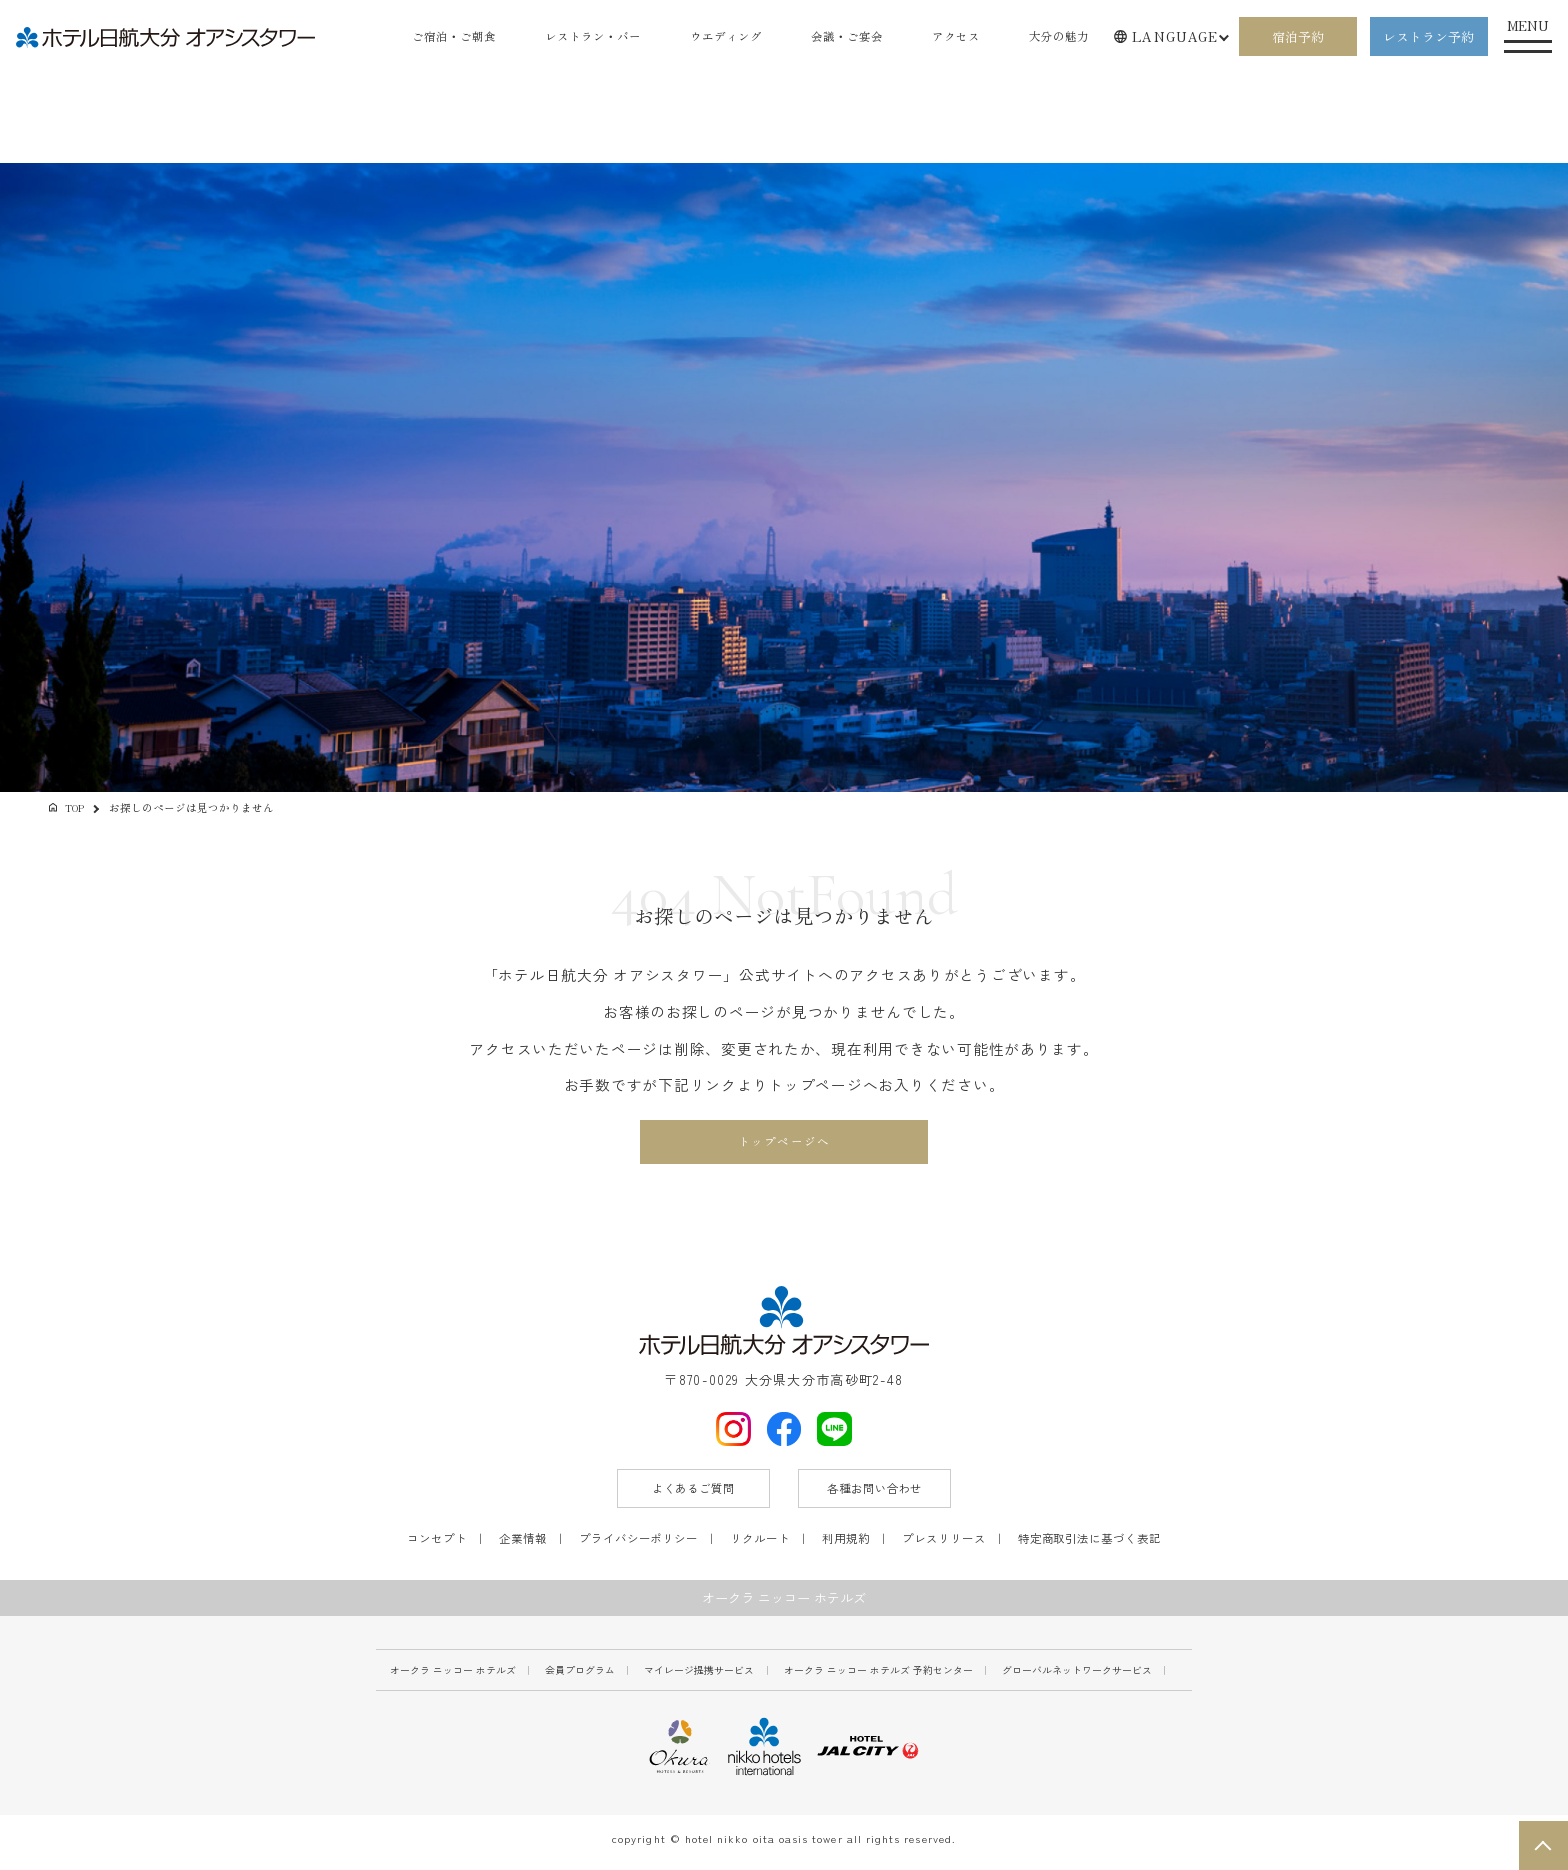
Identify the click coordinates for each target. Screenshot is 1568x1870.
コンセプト (437, 1543)
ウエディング (708, 36)
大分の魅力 (1056, 36)
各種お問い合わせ (874, 1494)
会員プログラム (580, 1676)
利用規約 (846, 1543)
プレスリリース (943, 1543)
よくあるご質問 (693, 1494)
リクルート (760, 1543)
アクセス (949, 36)
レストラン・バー (568, 36)
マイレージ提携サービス (699, 1676)
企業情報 (523, 1543)
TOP (76, 807)
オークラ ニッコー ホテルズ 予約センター (878, 1676)
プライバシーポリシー (638, 1543)
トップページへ (784, 1144)
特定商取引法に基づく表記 (1089, 1543)
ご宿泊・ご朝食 (421, 36)
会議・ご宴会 (835, 36)
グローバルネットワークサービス (1077, 1676)
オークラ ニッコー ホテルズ (453, 1676)
